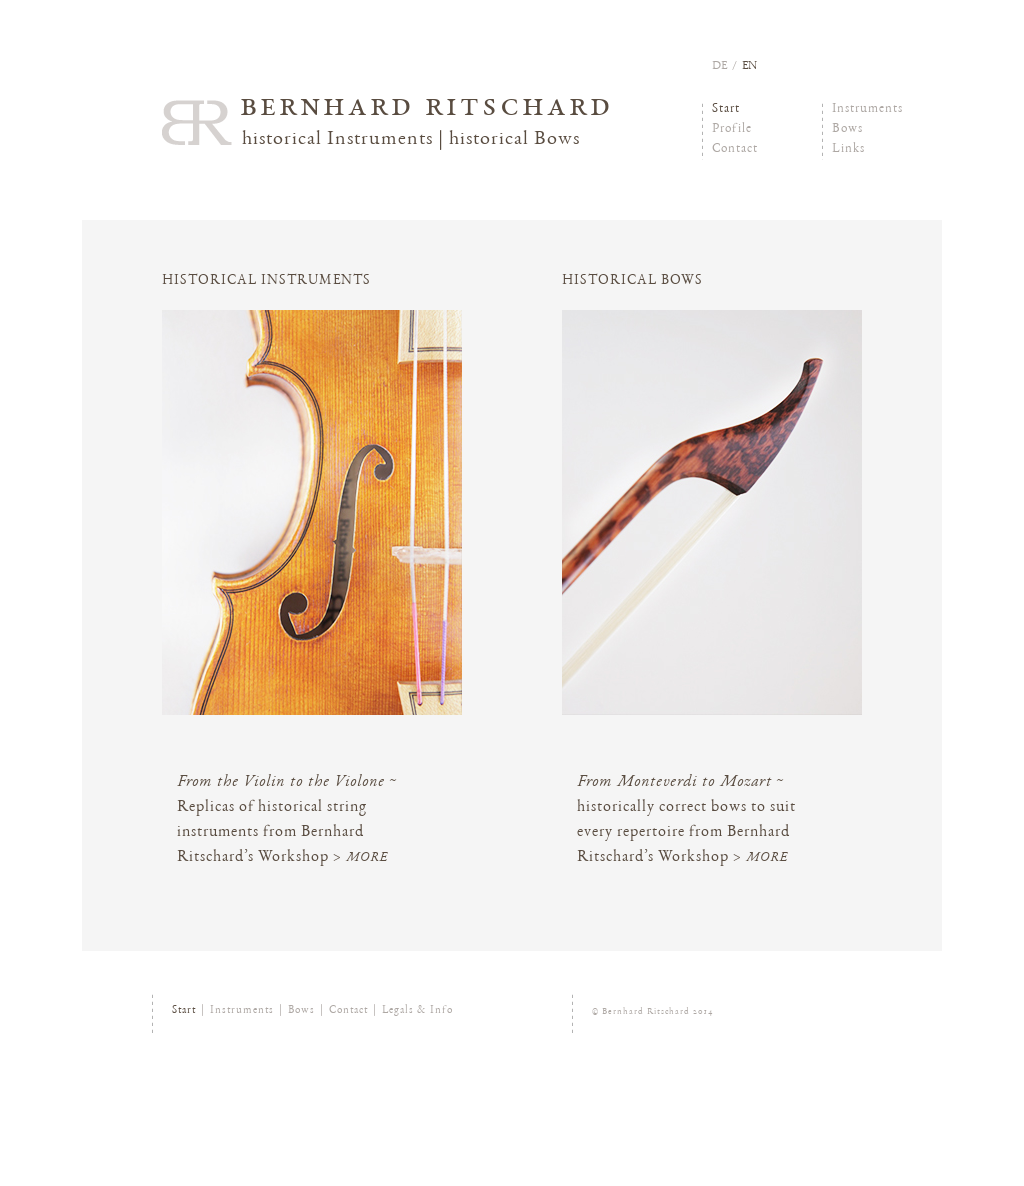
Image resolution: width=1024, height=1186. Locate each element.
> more (360, 858)
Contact (735, 149)
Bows (847, 129)
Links (848, 149)
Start (726, 109)
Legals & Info (417, 1010)
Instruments (867, 109)
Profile (732, 129)
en (749, 66)
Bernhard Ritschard (427, 108)
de (719, 66)
